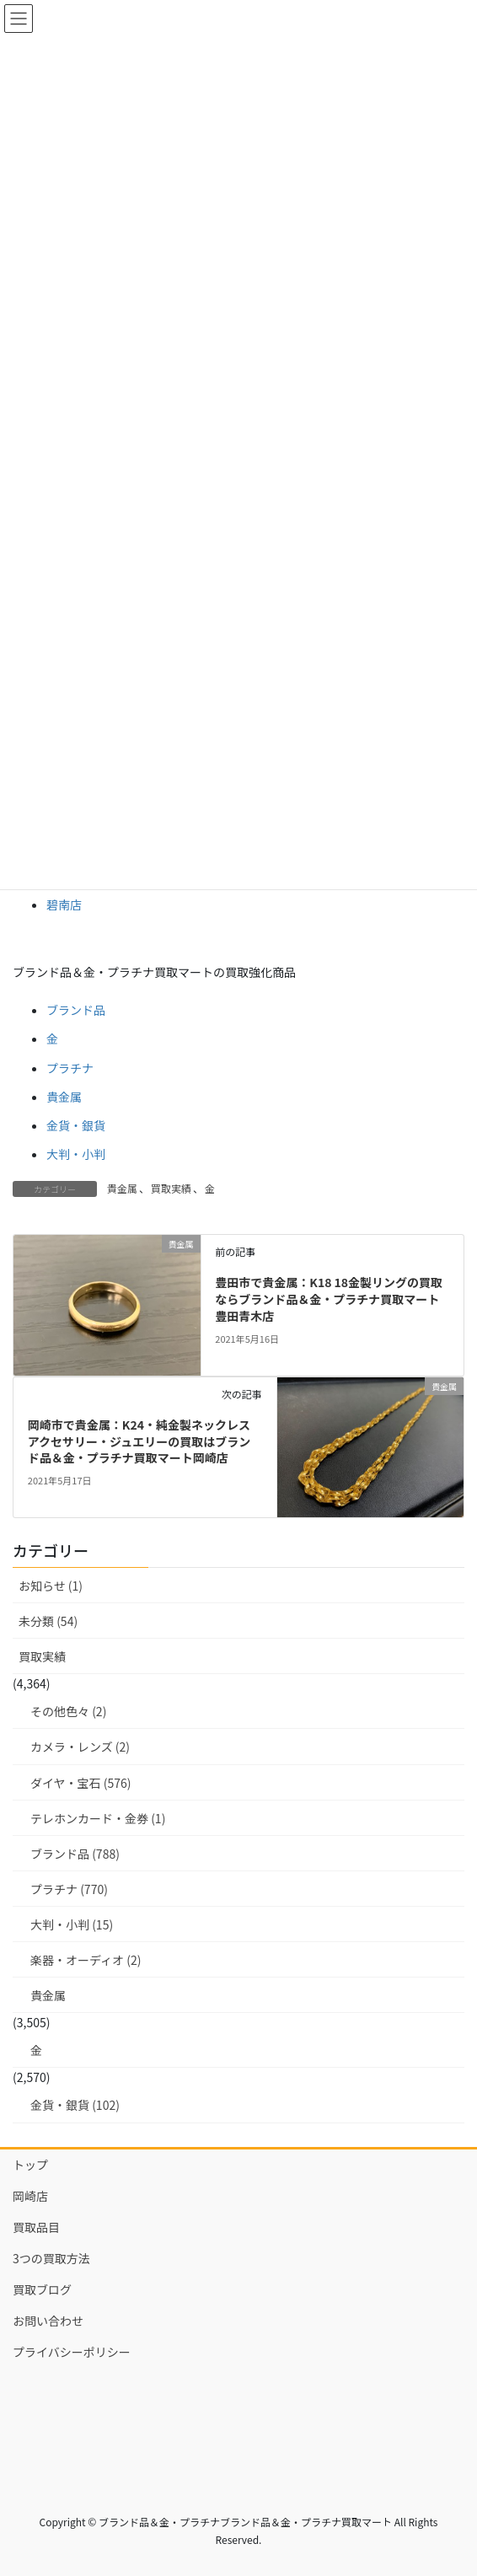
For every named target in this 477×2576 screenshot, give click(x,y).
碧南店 (64, 904)
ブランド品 (75, 1009)
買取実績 (171, 1188)
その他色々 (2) (68, 1711)
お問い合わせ (48, 2320)
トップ (30, 2164)
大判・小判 (75, 1154)
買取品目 (36, 2227)
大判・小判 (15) (71, 1924)
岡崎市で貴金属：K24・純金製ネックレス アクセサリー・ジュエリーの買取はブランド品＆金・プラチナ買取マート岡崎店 (139, 1441)
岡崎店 (30, 2195)
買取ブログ (42, 2289)
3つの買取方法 (51, 2258)
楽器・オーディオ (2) (85, 1959)
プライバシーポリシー (72, 2351)
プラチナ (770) (69, 1889)
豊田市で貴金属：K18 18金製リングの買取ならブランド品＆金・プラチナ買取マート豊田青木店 (328, 1298)
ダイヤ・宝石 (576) (80, 1782)
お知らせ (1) (51, 1585)
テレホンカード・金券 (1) (97, 1818)
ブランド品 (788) (75, 1853)
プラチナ (70, 1068)
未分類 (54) (48, 1621)
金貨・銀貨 (75, 1125)
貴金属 (64, 1096)
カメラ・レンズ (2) (80, 1746)
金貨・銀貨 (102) (75, 2104)
